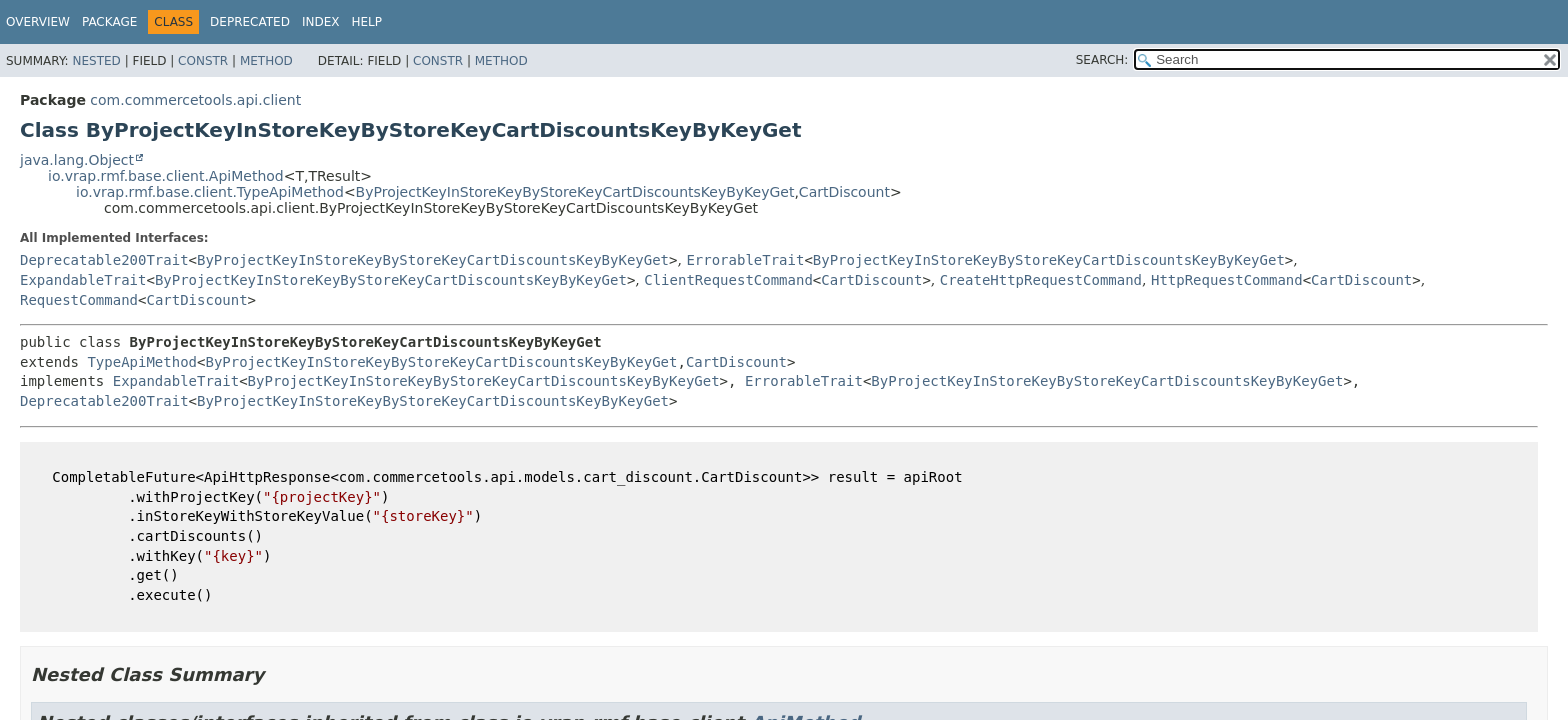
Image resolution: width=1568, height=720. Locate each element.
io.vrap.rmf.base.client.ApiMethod (166, 176)
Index (321, 22)
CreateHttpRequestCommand (1041, 280)
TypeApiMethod (142, 362)
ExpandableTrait (83, 280)
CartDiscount (844, 192)
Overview (38, 22)
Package (109, 22)
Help (366, 22)
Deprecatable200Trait (104, 260)
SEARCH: (1102, 60)
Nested (96, 61)
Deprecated (250, 22)
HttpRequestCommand (1227, 280)
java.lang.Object (77, 160)
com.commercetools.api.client (195, 100)
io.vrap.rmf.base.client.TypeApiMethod (210, 192)
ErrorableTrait (745, 260)
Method (266, 61)
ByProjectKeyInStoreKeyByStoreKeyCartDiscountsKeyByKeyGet (575, 192)
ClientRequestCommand (728, 280)
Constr (203, 61)
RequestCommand (79, 300)
